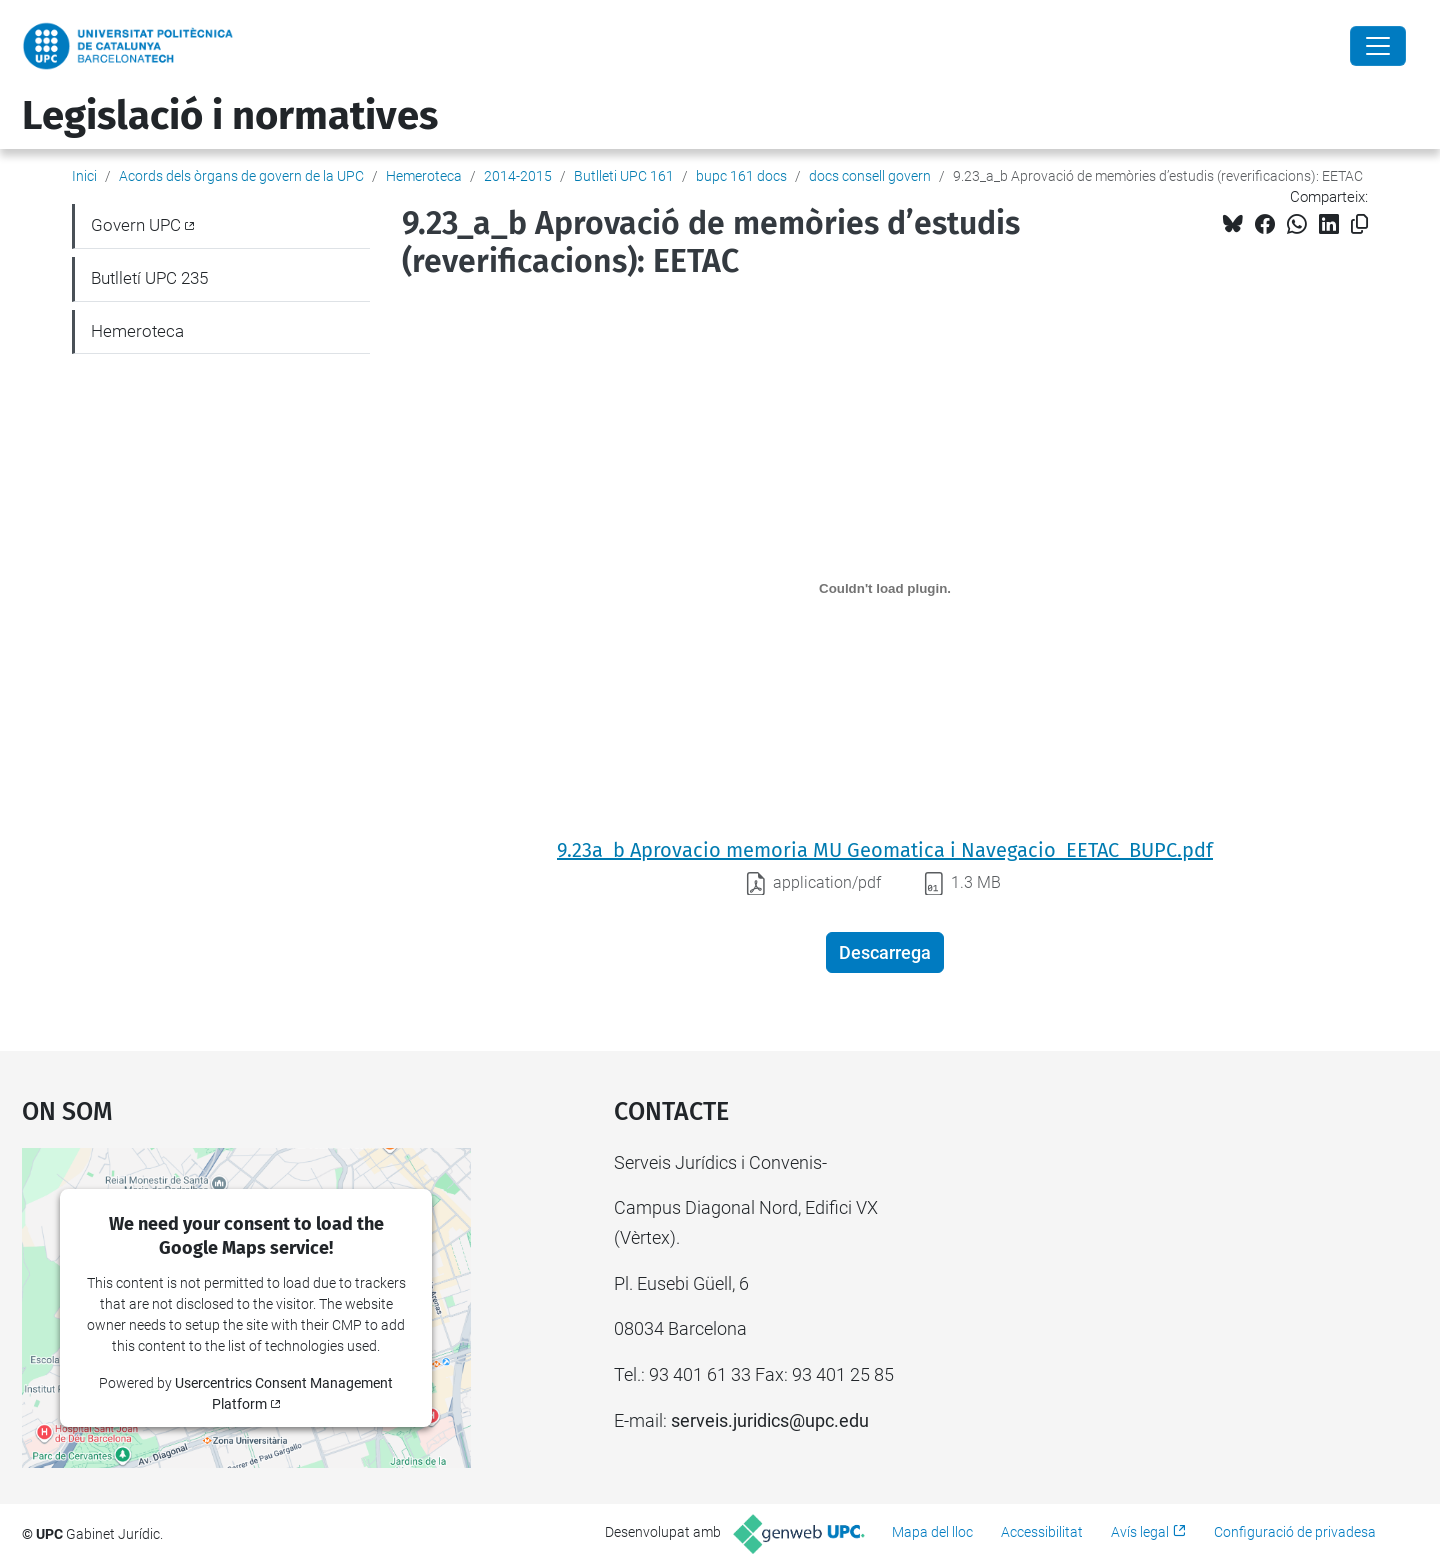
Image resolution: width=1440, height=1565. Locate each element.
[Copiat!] (1359, 224)
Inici (84, 176)
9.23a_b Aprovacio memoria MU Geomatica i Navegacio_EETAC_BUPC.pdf (885, 850)
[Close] (1378, 46)
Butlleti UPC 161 (624, 176)
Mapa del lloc (932, 1532)
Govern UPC (136, 225)
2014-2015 (518, 176)
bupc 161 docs (741, 176)
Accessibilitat (1042, 1532)
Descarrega (885, 952)
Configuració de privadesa (1295, 1532)
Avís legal (1140, 1532)
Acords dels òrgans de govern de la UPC (241, 176)
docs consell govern (870, 176)
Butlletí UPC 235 (149, 278)
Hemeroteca (424, 176)
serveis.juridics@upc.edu (770, 1420)
